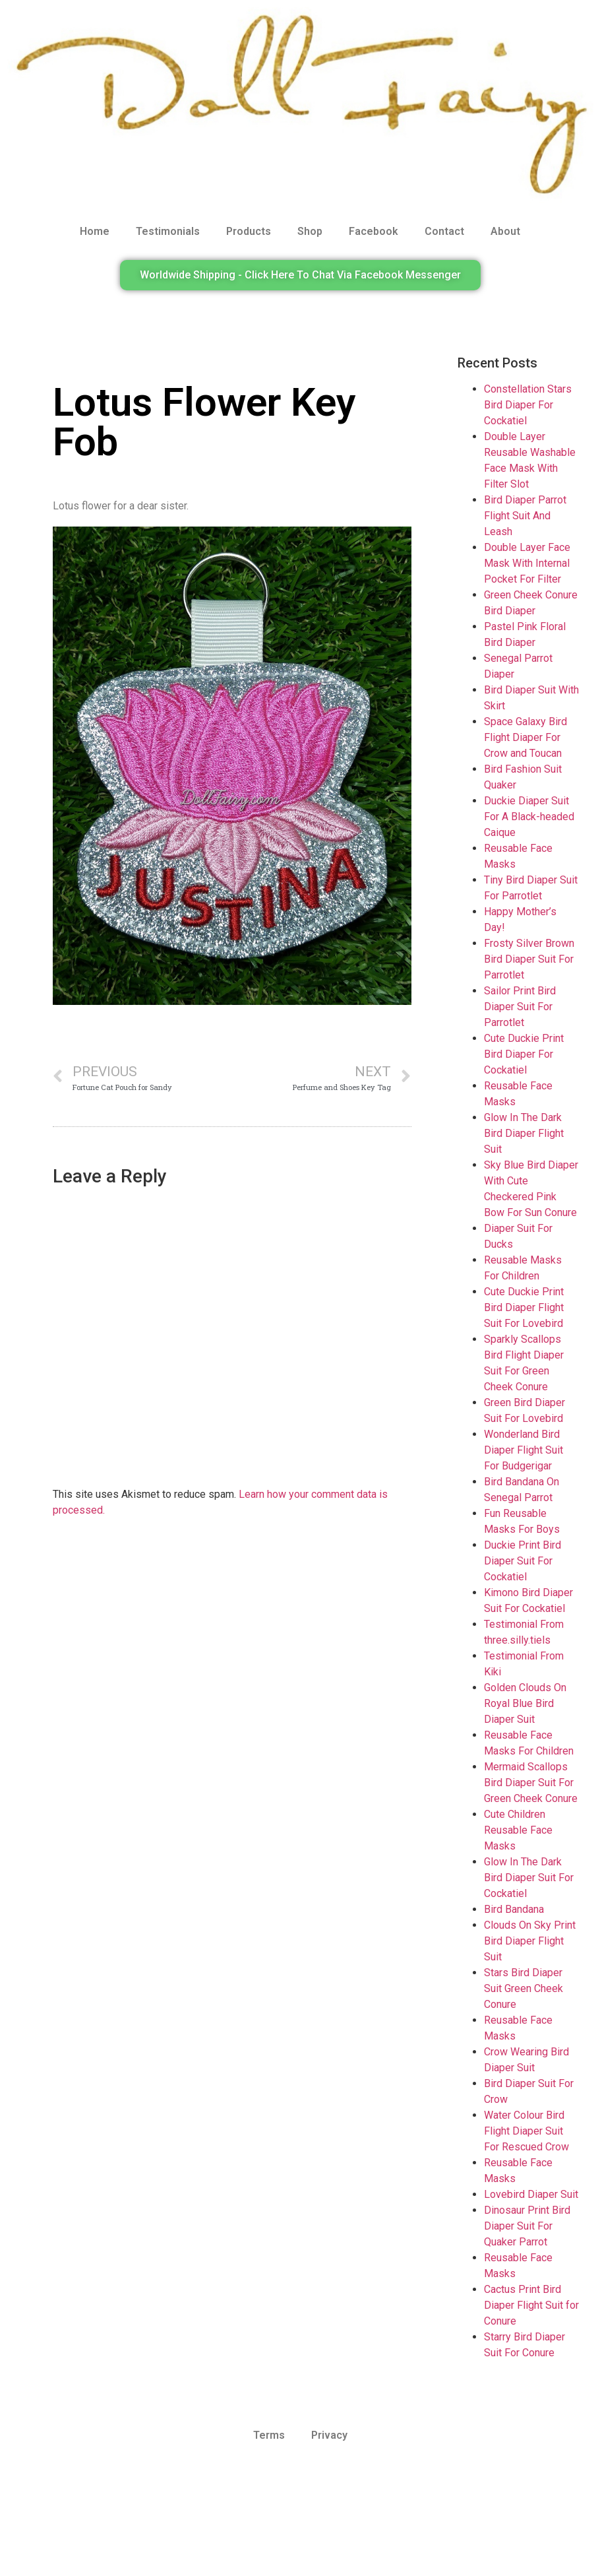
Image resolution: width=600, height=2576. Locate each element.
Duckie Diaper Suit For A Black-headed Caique (529, 816)
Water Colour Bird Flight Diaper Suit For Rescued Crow (526, 2131)
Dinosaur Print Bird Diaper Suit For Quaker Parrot (527, 2226)
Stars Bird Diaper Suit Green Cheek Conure (523, 1988)
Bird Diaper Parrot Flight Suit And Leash (525, 516)
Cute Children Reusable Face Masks (518, 1830)
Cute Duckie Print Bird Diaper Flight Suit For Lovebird (524, 1307)
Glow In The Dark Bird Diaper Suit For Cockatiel (529, 1877)
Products (248, 231)
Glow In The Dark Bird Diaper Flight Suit (524, 1133)
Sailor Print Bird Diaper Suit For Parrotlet (520, 1006)
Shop (309, 231)
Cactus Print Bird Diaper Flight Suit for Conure (531, 2305)
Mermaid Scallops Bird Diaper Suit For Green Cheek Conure (531, 1782)
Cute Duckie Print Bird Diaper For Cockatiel (524, 1054)
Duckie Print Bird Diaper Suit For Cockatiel (522, 1561)
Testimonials (168, 231)
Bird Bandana (514, 1909)
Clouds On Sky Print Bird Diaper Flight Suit (530, 1941)
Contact (444, 231)
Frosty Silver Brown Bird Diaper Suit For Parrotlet (529, 959)
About (505, 231)
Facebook (373, 231)
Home (94, 231)
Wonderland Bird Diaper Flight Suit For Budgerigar (523, 1450)
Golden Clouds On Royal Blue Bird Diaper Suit (525, 1703)
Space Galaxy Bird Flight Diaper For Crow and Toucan (525, 737)
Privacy (329, 2435)
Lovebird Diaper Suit (531, 2194)
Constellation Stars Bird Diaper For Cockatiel (528, 405)
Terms (269, 2435)
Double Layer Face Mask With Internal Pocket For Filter (527, 563)
